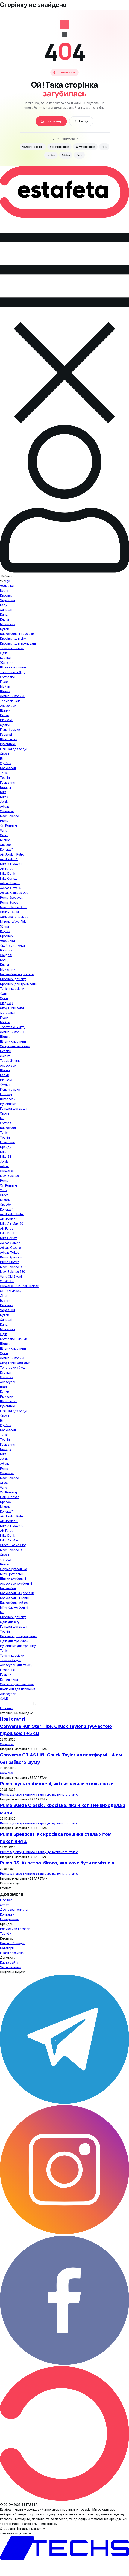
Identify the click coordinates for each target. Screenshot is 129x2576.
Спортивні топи (12, 1008)
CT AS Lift (7, 1281)
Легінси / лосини (12, 696)
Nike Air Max (9, 1540)
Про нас (6, 1900)
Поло (4, 681)
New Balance (9, 816)
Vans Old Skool (11, 1276)
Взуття (5, 590)
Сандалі (6, 610)
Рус (8, 581)
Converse (7, 811)
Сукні (4, 998)
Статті (4, 1905)
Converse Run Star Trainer (19, 1286)
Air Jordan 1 (9, 859)
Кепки (4, 715)
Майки (5, 686)
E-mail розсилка (12, 1953)
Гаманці (6, 734)
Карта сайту (9, 1962)
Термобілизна (10, 701)
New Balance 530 (12, 1271)
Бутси (4, 629)
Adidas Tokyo (9, 1252)
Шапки (5, 710)
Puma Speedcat (11, 897)
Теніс (4, 773)
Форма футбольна (13, 1569)
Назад (81, 121)
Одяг (3, 653)
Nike (104, 146)
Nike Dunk (7, 873)
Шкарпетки (8, 739)
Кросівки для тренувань (18, 643)
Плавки (5, 1674)
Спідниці (6, 1003)
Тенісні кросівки (12, 648)
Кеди (3, 605)
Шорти (5, 691)
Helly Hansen (9, 1497)
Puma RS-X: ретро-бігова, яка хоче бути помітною (57, 1863)
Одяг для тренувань (15, 1641)
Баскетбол (8, 768)
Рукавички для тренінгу (18, 1646)
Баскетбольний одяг (15, 1602)
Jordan (51, 154)
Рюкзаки (6, 720)
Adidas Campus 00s (14, 893)
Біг (2, 758)
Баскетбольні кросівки (17, 634)
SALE (4, 1698)
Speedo (5, 845)
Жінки (4, 926)
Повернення (9, 1919)
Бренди (5, 787)
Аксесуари (8, 705)
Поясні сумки (10, 729)
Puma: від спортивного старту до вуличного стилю (39, 1794)
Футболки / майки (13, 1339)
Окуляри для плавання (17, 1684)
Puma (4, 821)
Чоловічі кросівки (32, 146)
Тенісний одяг (10, 1660)
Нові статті (12, 1719)
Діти (3, 1295)
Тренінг (5, 777)
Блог (79, 154)
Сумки (5, 725)
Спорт (4, 753)
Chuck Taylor (9, 912)
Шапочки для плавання (17, 1689)
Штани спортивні (13, 667)
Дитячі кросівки (85, 146)
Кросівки (6, 595)
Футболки (7, 677)
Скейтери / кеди (12, 945)
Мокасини (7, 624)
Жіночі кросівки (59, 146)
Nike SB (5, 797)
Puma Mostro (9, 1262)
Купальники (9, 1679)
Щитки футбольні (13, 1578)
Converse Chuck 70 (14, 917)
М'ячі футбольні (11, 1574)
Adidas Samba (10, 883)
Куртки (5, 658)
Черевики (7, 600)
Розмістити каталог (15, 1929)
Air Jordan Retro (12, 854)
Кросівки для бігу (13, 638)
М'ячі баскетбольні (14, 1607)
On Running (8, 825)
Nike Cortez (8, 878)
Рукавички (8, 744)
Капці (4, 614)
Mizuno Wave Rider (14, 921)
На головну (51, 121)
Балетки (6, 950)
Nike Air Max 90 (11, 864)
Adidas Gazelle (10, 888)
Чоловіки (7, 586)
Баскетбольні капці (14, 1598)
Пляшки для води (13, 749)
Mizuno (5, 840)
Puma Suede (9, 902)
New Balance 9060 (13, 907)
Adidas (66, 154)
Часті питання (10, 1967)
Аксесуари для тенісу (16, 1665)
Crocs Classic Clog (13, 1545)
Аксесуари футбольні (16, 1583)
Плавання (7, 782)
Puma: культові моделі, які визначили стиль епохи (56, 1783)
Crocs (4, 835)
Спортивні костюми (15, 1046)
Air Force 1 (8, 869)
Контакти (7, 1914)
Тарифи (5, 1933)
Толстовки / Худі (12, 672)
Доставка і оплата (14, 1909)
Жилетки (6, 662)
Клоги (4, 619)
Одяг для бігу (9, 1622)
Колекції (6, 849)
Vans (3, 830)
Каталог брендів (12, 1943)
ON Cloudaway (10, 1291)
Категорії (7, 1948)
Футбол (5, 763)
